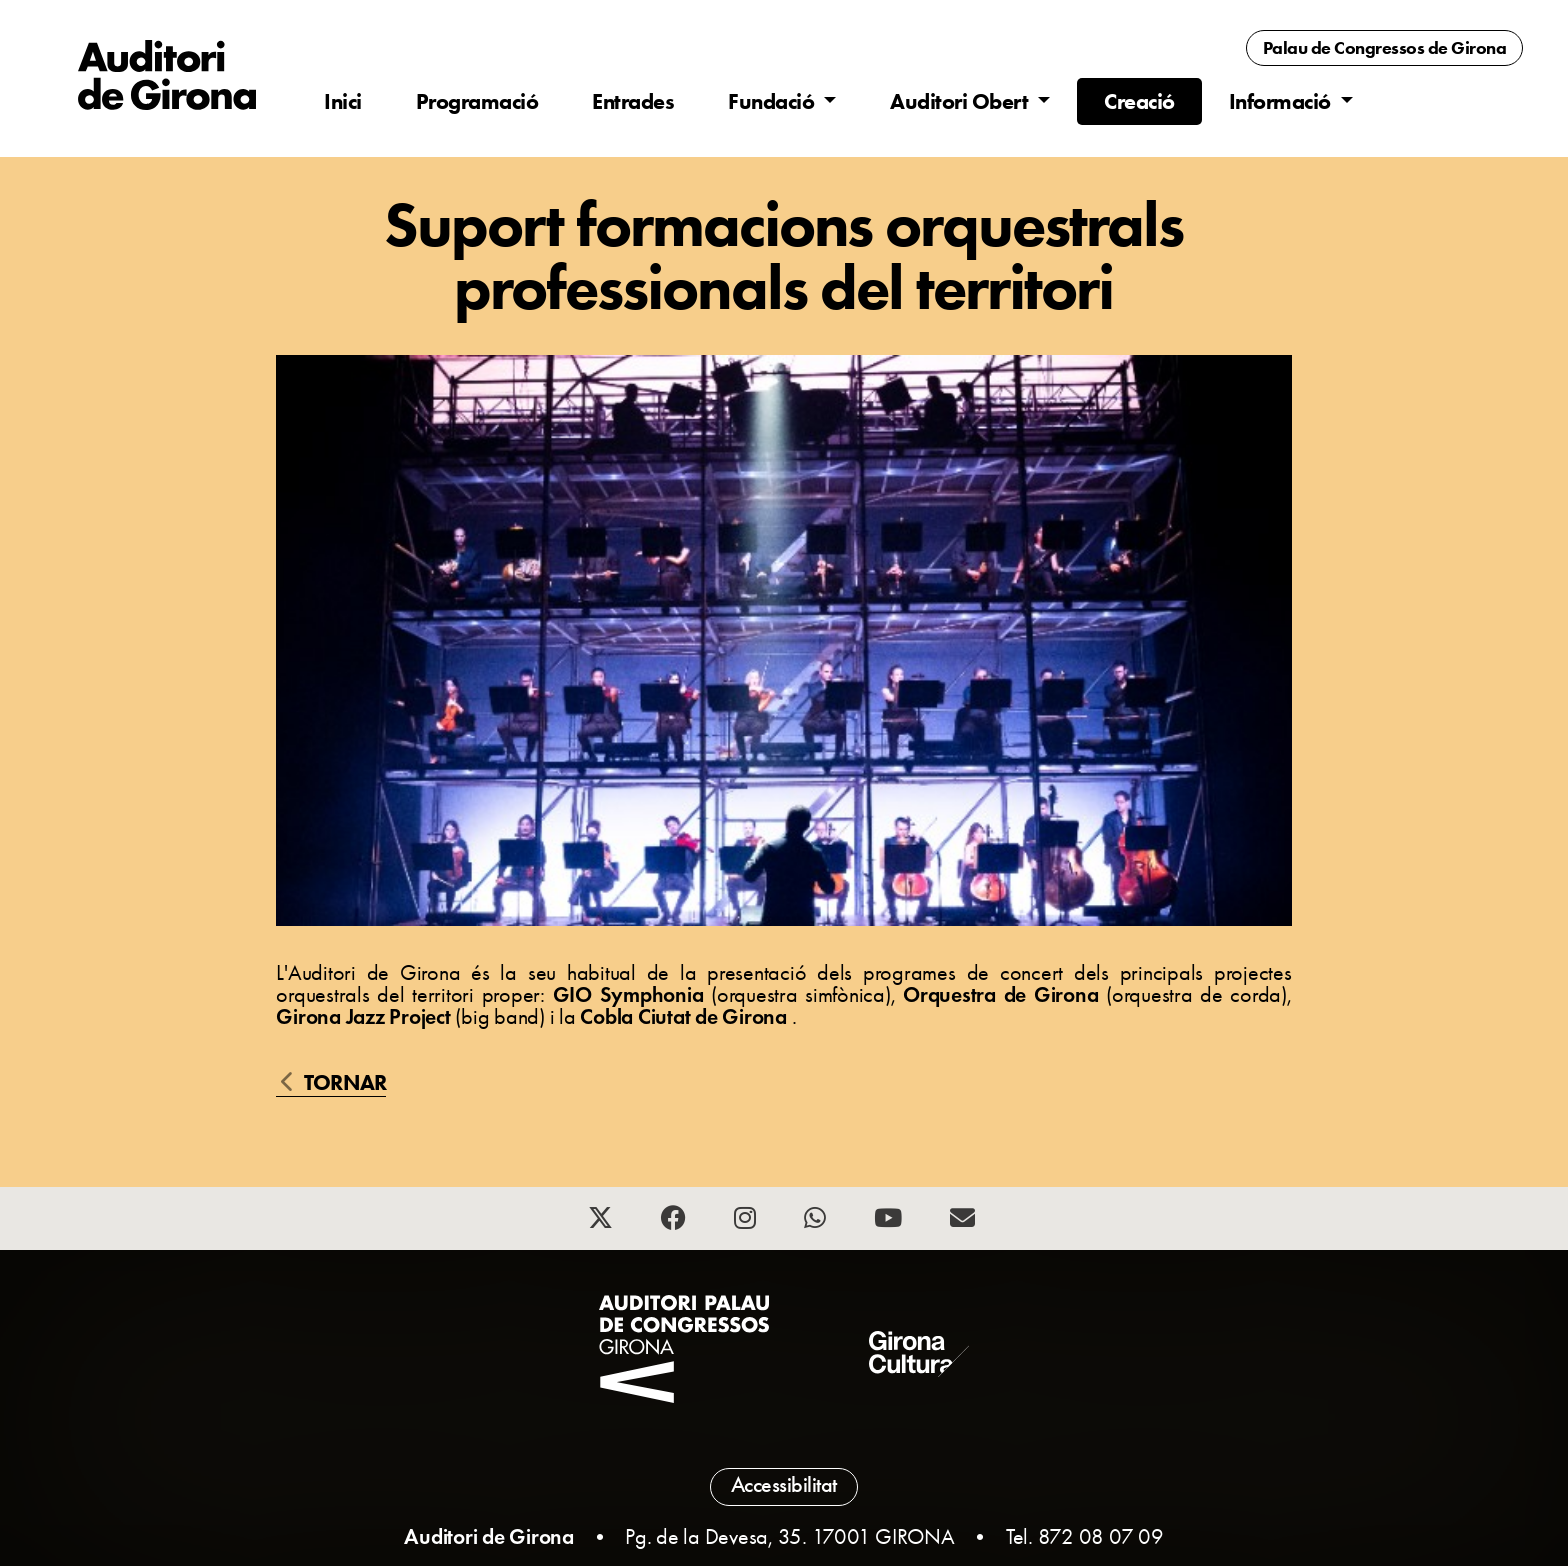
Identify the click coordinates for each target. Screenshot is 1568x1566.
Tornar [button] (333, 1084)
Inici (343, 101)
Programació (477, 101)
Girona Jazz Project (365, 1016)
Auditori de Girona (489, 1536)
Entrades (633, 101)
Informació (1282, 101)
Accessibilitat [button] (784, 1485)
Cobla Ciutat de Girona (685, 1016)
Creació (1139, 101)
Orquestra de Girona (1004, 994)
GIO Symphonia (632, 994)
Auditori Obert (961, 101)
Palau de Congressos (1385, 48)
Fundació (773, 101)
